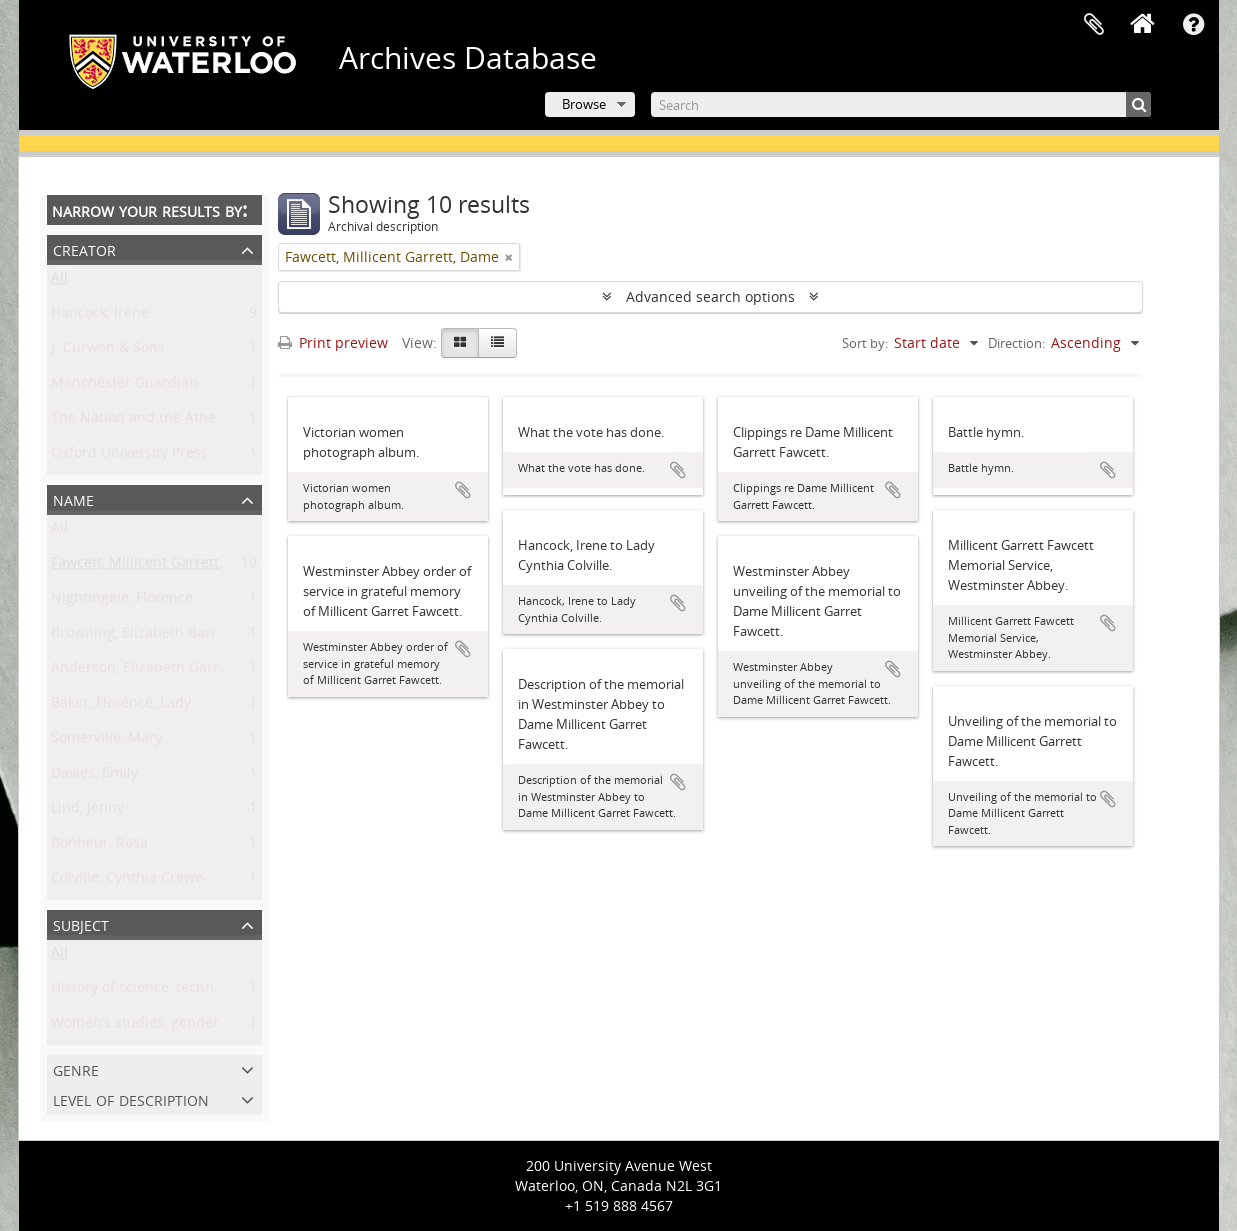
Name (73, 498)
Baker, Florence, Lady (121, 706)
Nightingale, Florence (122, 601)
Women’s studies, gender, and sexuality (183, 1026)
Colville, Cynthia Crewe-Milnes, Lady (171, 881)
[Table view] (497, 343)
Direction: (1016, 343)
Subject (81, 923)
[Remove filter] (509, 257)
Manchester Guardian (124, 386)
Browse (584, 104)
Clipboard (1094, 25)
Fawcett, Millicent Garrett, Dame (158, 566)
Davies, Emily (94, 776)
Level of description (131, 1098)
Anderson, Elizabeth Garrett (144, 671)
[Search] (901, 104)
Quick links (1194, 25)
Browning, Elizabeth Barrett (143, 636)
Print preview (333, 342)
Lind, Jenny (87, 811)
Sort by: (865, 343)
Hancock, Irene (100, 316)
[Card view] (460, 343)
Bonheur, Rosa (99, 846)
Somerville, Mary (106, 741)
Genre (76, 1068)
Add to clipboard (463, 490)
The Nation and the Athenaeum (157, 421)
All (59, 281)
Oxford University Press (129, 456)
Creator (84, 248)
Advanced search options (710, 296)
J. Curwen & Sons (108, 351)
